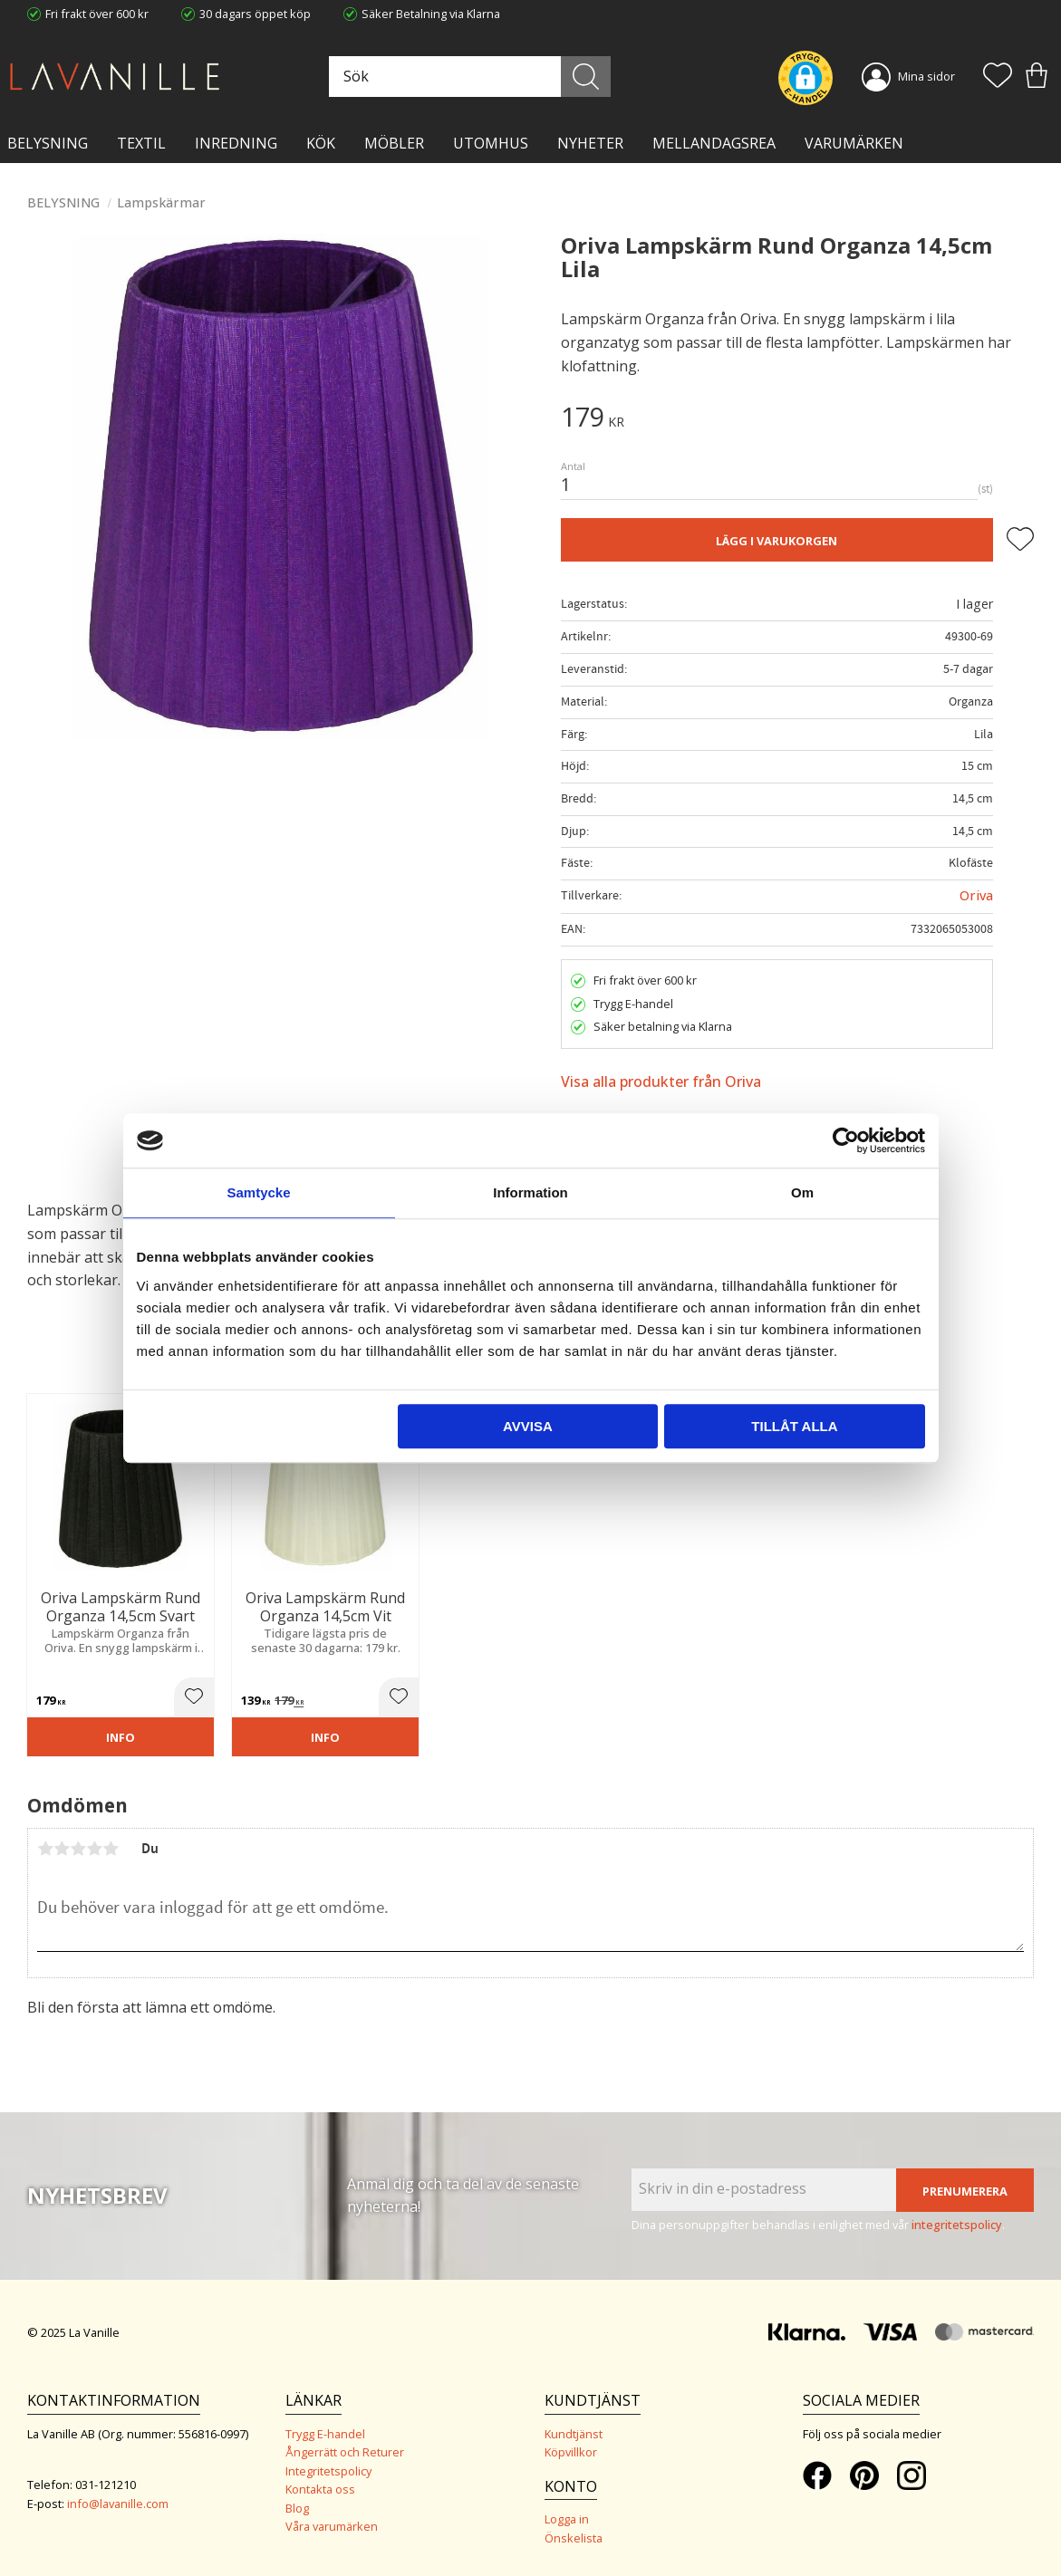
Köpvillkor (571, 2452)
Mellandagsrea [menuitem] (714, 143)
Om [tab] (802, 1192)
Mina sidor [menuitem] (926, 76)
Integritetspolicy (328, 2471)
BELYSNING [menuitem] (47, 143)
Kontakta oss (320, 2489)
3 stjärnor (78, 1849)
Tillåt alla (794, 1426)
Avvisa (528, 1426)
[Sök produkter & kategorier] (467, 76)
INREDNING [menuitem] (236, 143)
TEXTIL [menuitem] (141, 143)
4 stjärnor (94, 1849)
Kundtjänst (574, 2434)
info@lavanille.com (118, 2503)
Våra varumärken (331, 2526)
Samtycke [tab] (258, 1192)
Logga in (567, 2519)
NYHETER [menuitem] (590, 143)
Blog (297, 2508)
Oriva (976, 895)
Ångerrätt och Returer (344, 2452)
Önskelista (574, 2538)
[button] (997, 76)
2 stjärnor (61, 1849)
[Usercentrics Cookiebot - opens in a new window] (846, 1140)
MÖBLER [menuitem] (394, 143)
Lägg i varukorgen (776, 541)
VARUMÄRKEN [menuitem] (854, 143)
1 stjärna (45, 1849)
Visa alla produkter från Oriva (661, 1081)
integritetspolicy (956, 2224)
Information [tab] (530, 1192)
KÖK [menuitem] (320, 143)
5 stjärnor (110, 1849)
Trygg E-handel (325, 2434)
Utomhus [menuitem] (490, 143)
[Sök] (586, 76)
